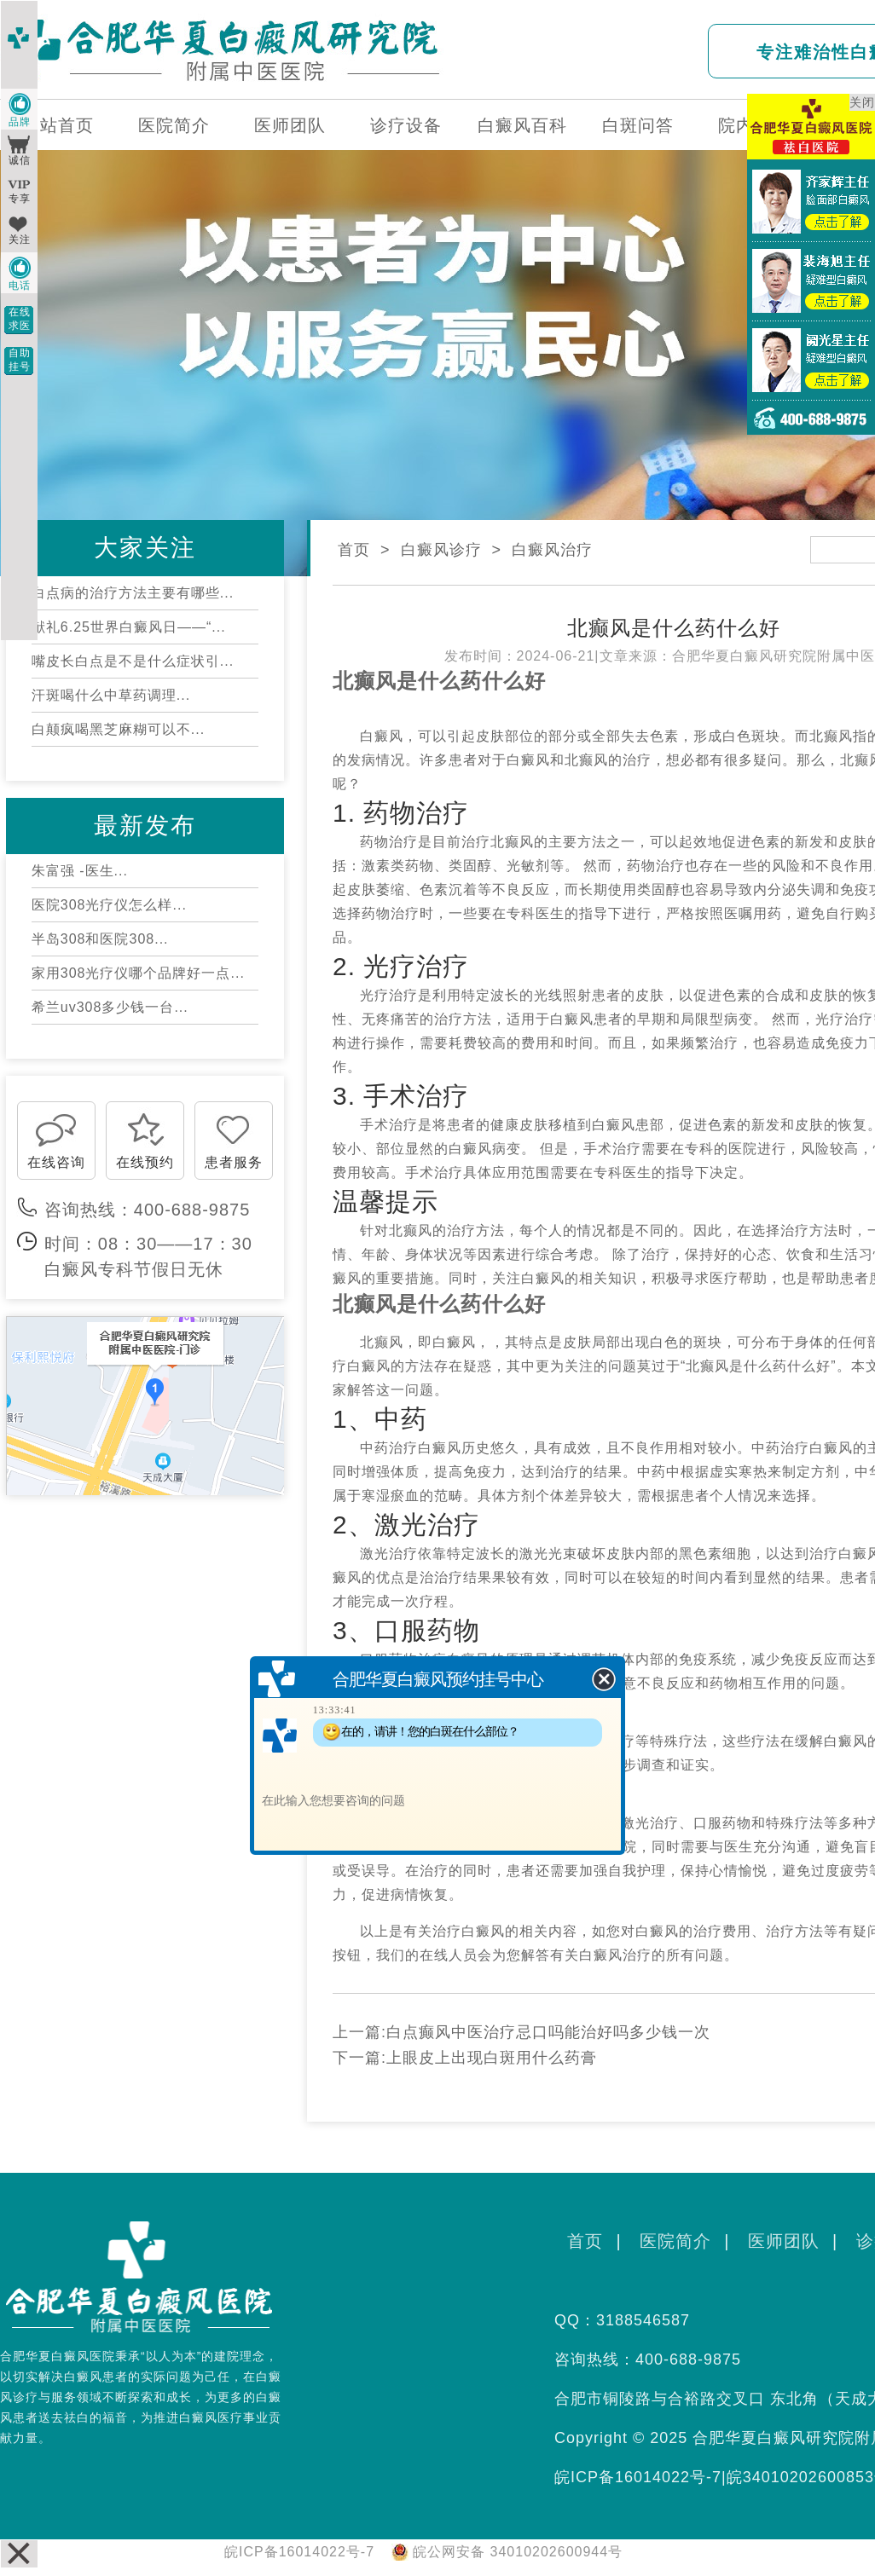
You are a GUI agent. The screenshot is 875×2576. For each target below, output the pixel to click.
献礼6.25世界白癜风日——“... (129, 627)
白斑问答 (638, 125)
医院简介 (174, 125)
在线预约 (145, 1162)
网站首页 (58, 125)
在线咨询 (56, 1162)
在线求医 (20, 319)
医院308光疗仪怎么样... (109, 905)
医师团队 (290, 125)
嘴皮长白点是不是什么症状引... (133, 661)
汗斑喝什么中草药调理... (111, 695)
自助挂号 (20, 360)
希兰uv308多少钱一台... (110, 1007)
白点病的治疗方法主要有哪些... (133, 593)
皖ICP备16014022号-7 (637, 2477)
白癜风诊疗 (441, 549)
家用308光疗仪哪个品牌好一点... (138, 973)
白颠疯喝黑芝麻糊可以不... (118, 729)
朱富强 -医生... (80, 870)
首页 (354, 549)
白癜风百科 (522, 125)
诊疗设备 (406, 125)
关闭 (862, 102)
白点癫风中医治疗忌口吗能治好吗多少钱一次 (548, 2032)
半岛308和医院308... (100, 939)
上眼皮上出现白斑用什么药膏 (491, 2057)
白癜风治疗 (552, 549)
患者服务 (234, 1162)
